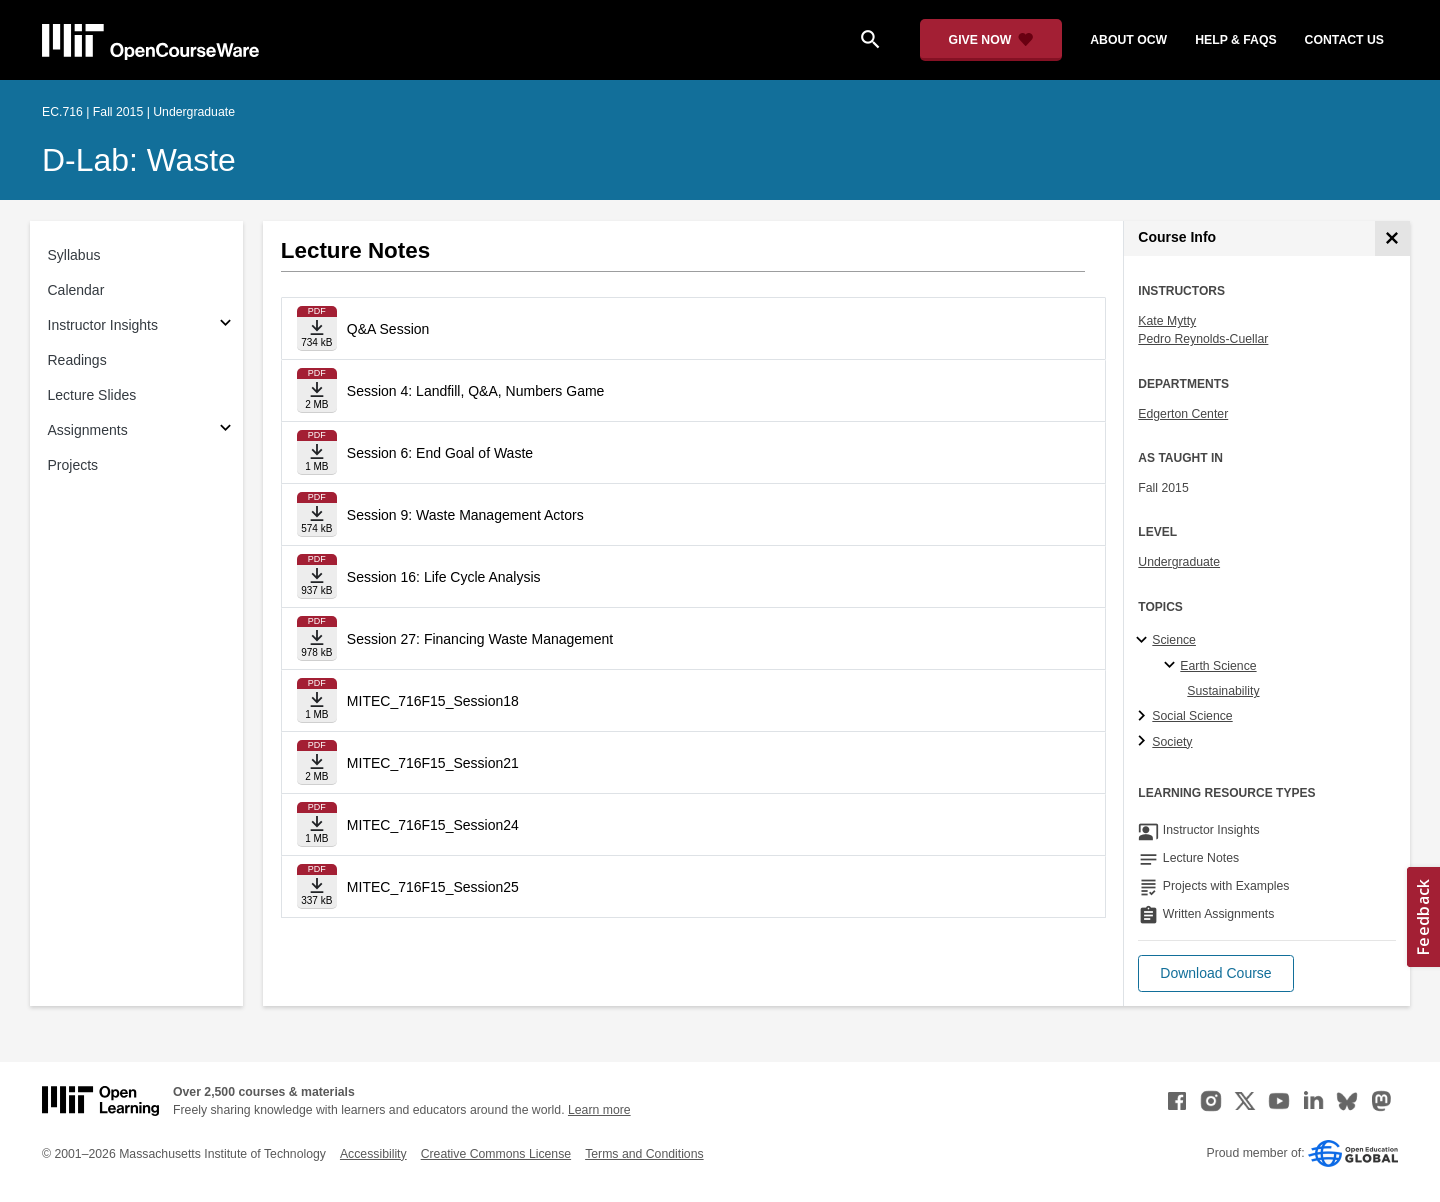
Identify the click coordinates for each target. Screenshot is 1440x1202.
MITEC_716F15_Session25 (433, 887)
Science (1174, 640)
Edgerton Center (1183, 414)
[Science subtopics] (1144, 641)
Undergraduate (1179, 562)
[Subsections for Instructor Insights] (225, 325)
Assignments (88, 430)
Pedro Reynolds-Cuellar (1203, 339)
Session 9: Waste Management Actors (465, 515)
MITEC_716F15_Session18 (433, 701)
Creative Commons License (496, 1154)
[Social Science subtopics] (1144, 717)
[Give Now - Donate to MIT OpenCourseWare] (991, 40)
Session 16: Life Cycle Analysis (444, 577)
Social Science (1192, 716)
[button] (1215, 973)
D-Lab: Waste (139, 160)
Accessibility (373, 1154)
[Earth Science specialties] (1172, 666)
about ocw (1128, 40)
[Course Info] (1392, 238)
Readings (77, 360)
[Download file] (317, 328)
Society (1172, 742)
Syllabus (74, 255)
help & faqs (1235, 40)
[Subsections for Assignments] (225, 430)
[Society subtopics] (1144, 742)
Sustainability (1223, 691)
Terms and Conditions (644, 1154)
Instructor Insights (103, 325)
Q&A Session (388, 329)
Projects (73, 465)
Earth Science (1218, 666)
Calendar (76, 290)
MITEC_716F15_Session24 (433, 825)
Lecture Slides (92, 395)
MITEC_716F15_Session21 (433, 763)
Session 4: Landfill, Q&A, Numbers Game (476, 391)
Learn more (599, 1110)
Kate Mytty (1167, 321)
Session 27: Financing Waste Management (480, 639)
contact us (1344, 40)
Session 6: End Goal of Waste (440, 453)
